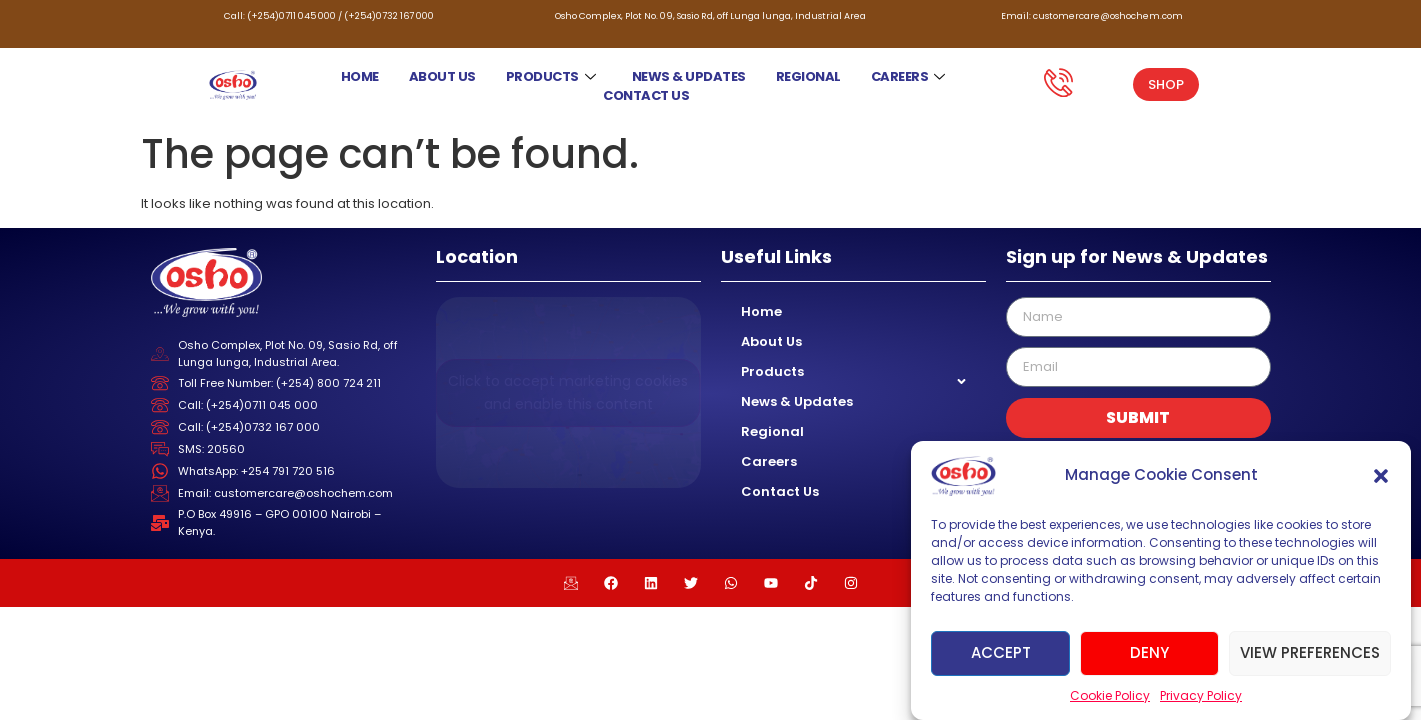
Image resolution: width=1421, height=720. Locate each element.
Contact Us (646, 95)
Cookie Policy (1110, 695)
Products (551, 76)
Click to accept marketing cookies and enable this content (568, 392)
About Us (442, 76)
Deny (1149, 652)
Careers (908, 76)
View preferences (1310, 652)
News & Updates (689, 76)
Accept (1001, 652)
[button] (1381, 476)
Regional (808, 76)
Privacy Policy (1201, 695)
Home (360, 76)
